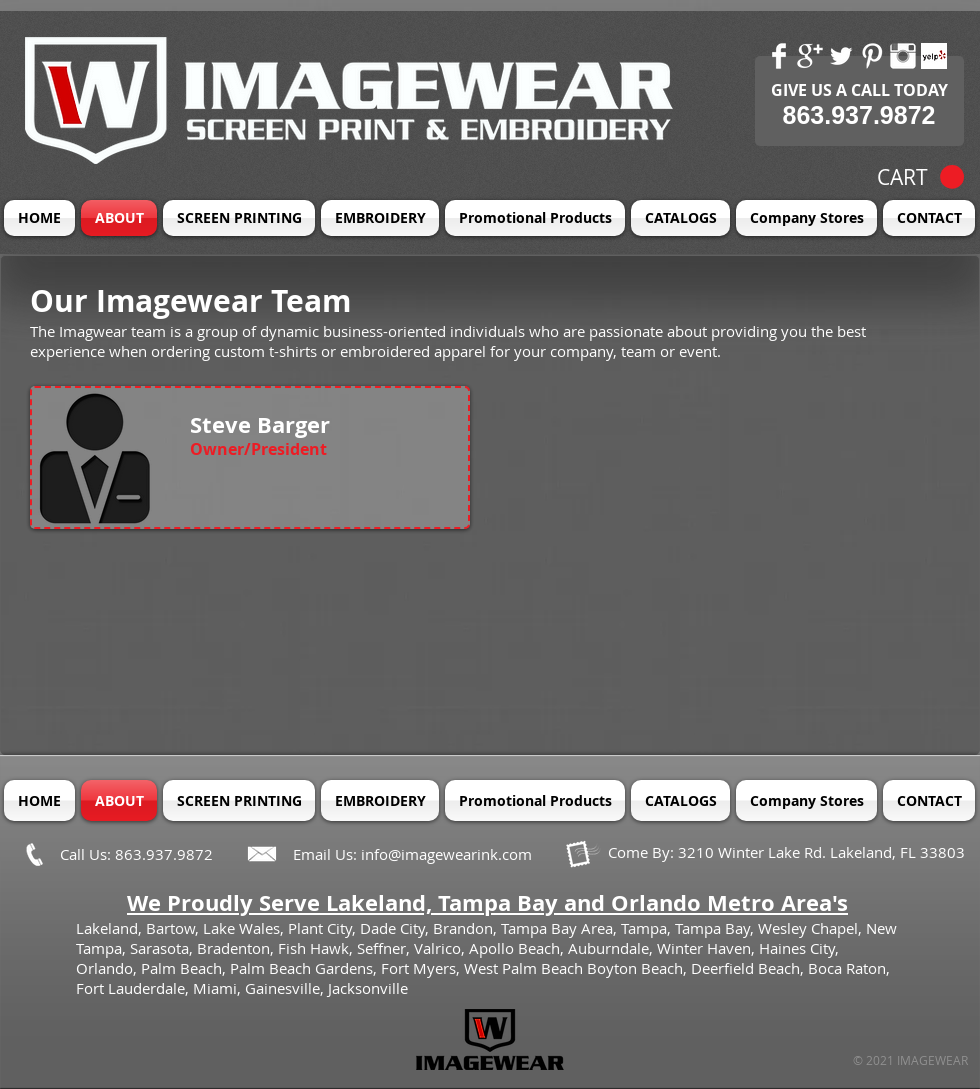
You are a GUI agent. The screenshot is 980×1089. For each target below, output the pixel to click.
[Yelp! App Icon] (934, 56)
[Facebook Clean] (779, 56)
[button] (920, 177)
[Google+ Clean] (810, 56)
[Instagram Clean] (903, 56)
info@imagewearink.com (446, 854)
